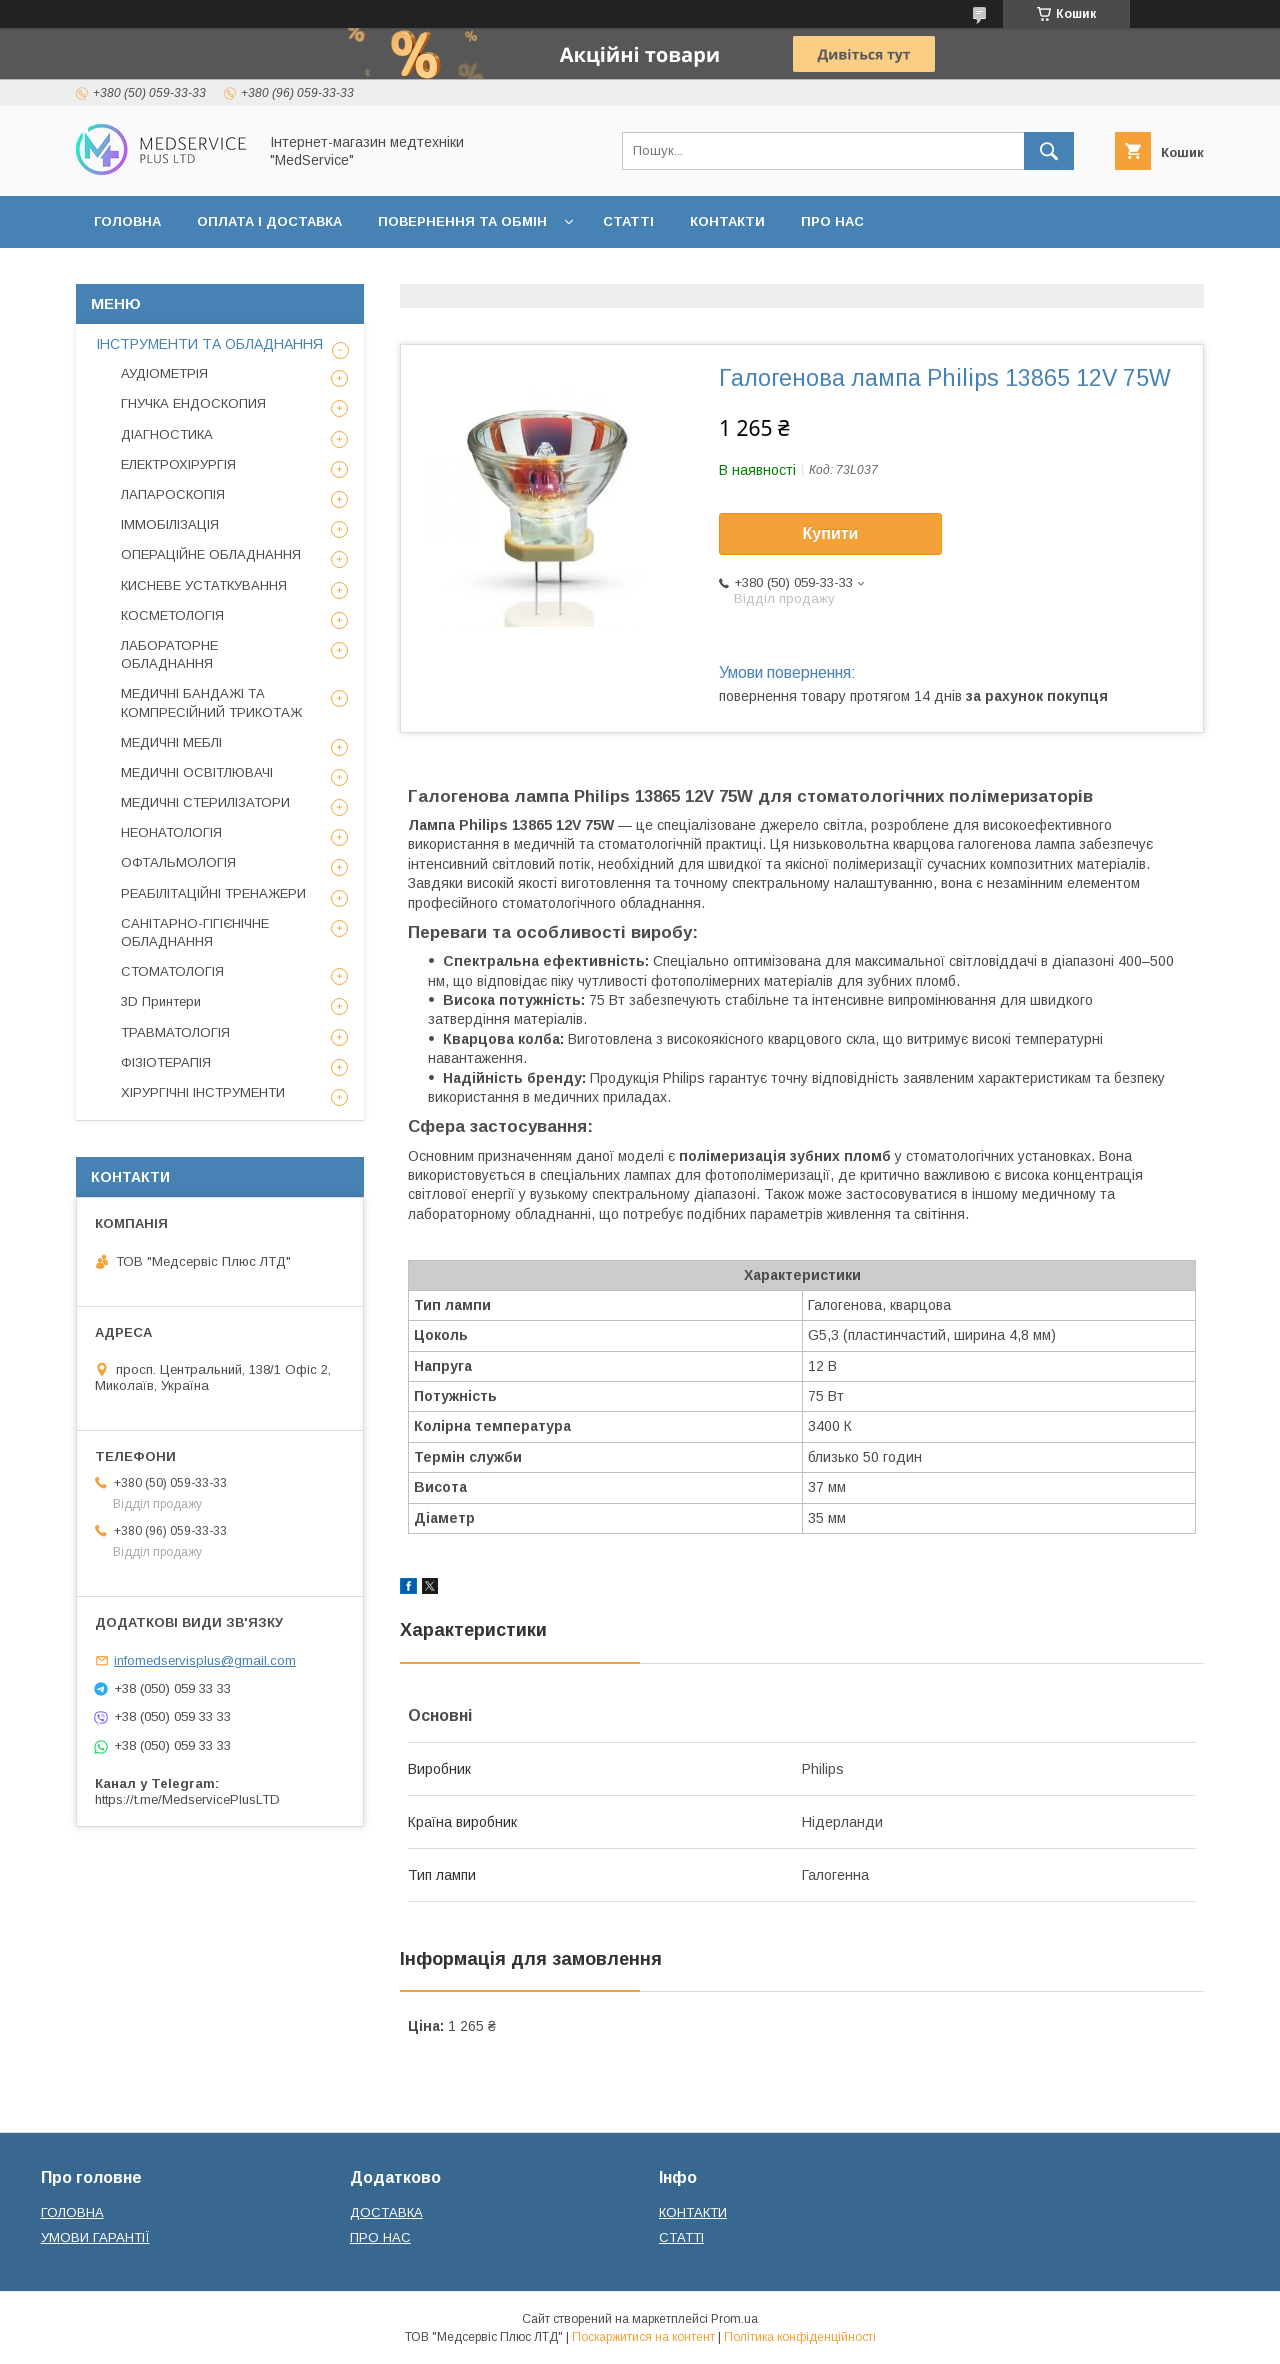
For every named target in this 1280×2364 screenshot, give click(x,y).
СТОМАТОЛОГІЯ (172, 971)
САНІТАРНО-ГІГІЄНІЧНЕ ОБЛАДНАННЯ (195, 932)
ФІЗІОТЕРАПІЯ (166, 1062)
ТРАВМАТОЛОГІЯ (175, 1032)
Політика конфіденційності (800, 2337)
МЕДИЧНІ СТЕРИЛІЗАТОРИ (205, 802)
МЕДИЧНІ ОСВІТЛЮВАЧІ (197, 772)
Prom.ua (734, 2319)
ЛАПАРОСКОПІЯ (173, 494)
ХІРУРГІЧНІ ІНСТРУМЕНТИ (203, 1092)
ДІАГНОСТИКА (167, 434)
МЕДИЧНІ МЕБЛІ (171, 742)
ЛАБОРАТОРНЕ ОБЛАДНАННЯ (169, 654)
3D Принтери (161, 1001)
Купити (831, 533)
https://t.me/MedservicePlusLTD (187, 1799)
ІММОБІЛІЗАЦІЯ (170, 524)
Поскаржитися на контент (643, 2337)
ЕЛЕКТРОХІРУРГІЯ (178, 464)
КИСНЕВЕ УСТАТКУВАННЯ (204, 585)
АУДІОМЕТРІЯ (164, 373)
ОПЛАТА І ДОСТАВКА (269, 221)
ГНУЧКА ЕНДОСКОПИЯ (193, 403)
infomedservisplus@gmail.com (205, 1660)
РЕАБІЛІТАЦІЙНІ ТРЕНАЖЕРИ (213, 893)
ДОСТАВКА (386, 2212)
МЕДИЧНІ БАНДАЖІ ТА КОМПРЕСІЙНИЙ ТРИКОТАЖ (211, 702)
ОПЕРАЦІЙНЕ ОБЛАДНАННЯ (211, 554)
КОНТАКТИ (727, 221)
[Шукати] (1049, 151)
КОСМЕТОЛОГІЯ (172, 615)
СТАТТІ (628, 221)
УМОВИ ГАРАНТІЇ (95, 2237)
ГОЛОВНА (127, 221)
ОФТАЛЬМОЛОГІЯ (178, 862)
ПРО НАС (832, 221)
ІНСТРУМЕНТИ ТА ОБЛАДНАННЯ (209, 344)
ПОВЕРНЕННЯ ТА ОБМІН (462, 221)
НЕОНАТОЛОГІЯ (171, 832)
